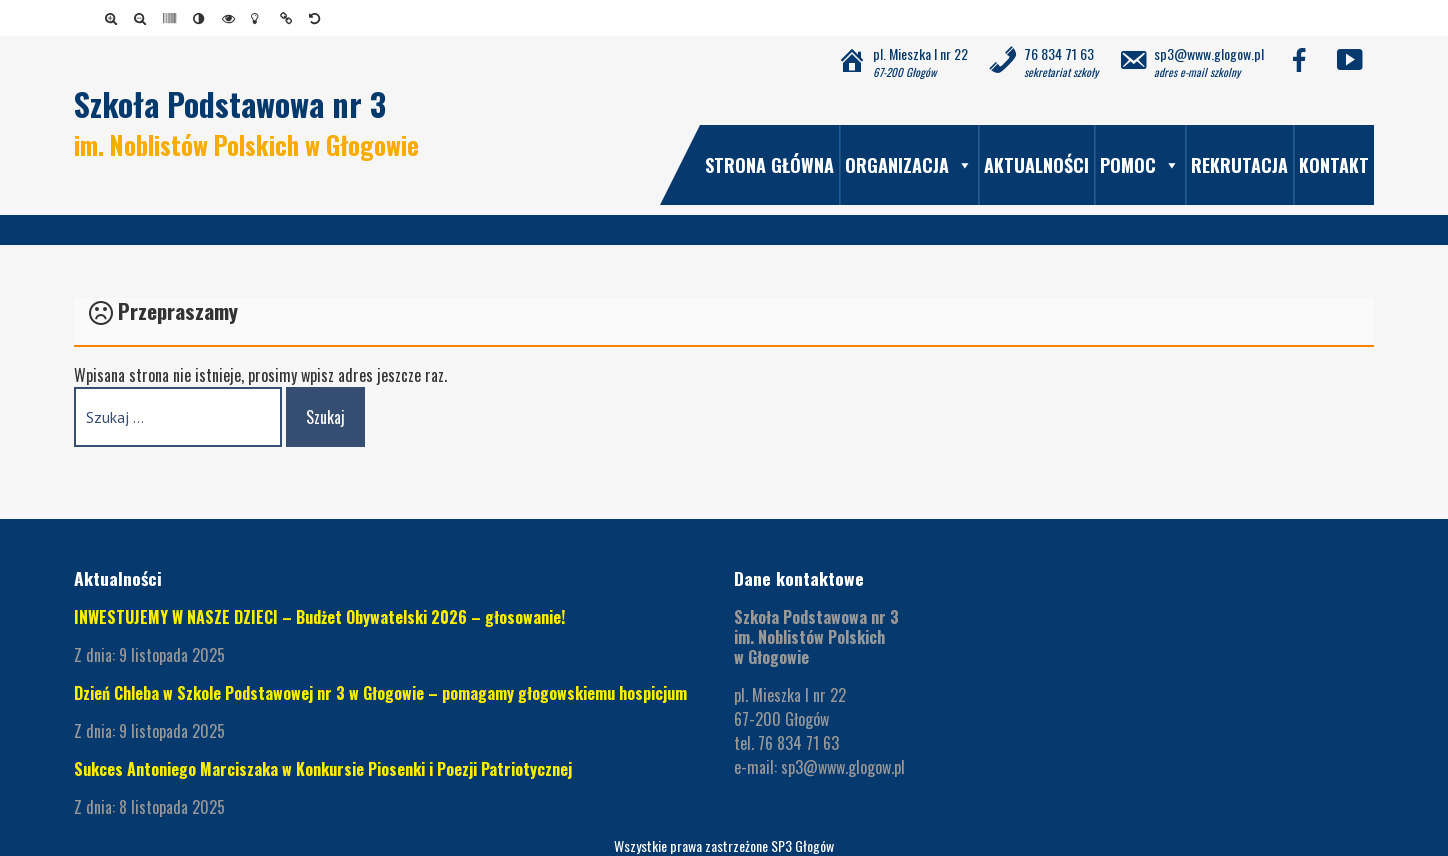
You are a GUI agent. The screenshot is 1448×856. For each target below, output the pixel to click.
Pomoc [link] (1140, 165)
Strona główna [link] (769, 165)
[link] (114, 18)
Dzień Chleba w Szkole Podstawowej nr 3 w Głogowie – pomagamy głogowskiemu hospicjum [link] (380, 693)
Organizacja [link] (909, 165)
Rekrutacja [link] (1239, 165)
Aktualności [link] (1036, 165)
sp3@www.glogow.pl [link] (843, 767)
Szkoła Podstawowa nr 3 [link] (230, 103)
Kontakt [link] (1334, 165)
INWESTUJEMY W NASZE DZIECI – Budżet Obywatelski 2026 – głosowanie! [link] (319, 617)
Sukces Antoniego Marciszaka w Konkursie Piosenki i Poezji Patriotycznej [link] (323, 769)
